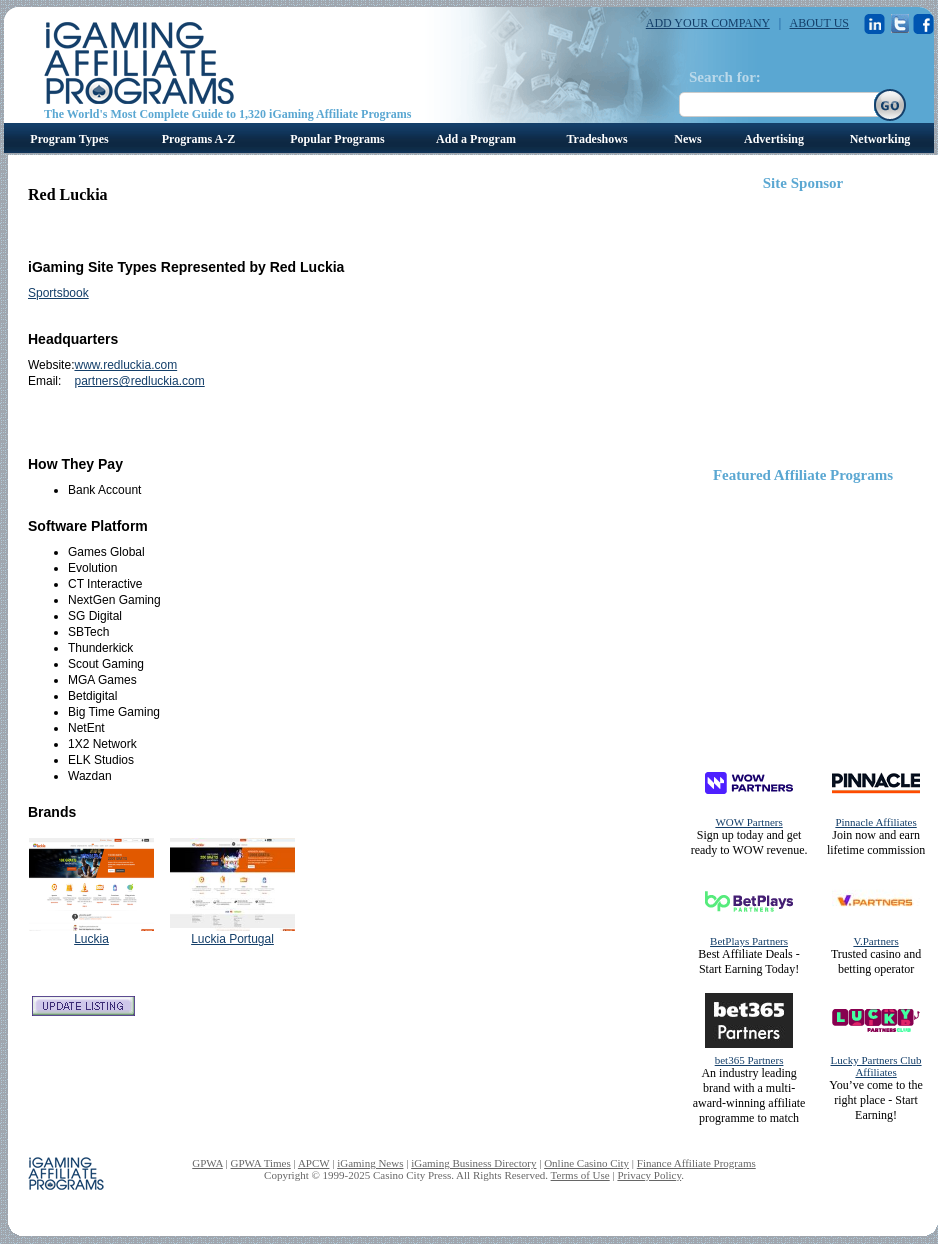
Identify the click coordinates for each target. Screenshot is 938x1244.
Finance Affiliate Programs (696, 1163)
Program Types (69, 139)
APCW (314, 1163)
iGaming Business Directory (473, 1163)
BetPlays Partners (749, 941)
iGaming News (370, 1163)
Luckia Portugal (232, 939)
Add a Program (476, 139)
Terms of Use (580, 1175)
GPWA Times (261, 1163)
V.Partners (875, 941)
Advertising (774, 139)
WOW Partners (748, 822)
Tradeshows (596, 139)
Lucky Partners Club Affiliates (876, 1066)
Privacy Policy (649, 1175)
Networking (880, 139)
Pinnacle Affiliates (875, 822)
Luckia (91, 939)
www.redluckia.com (125, 365)
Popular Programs (337, 139)
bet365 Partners (749, 1060)
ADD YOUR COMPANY (708, 23)
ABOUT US (819, 23)
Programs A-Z (198, 139)
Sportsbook (58, 293)
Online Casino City (586, 1163)
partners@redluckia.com (139, 381)
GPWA (207, 1163)
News (687, 139)
